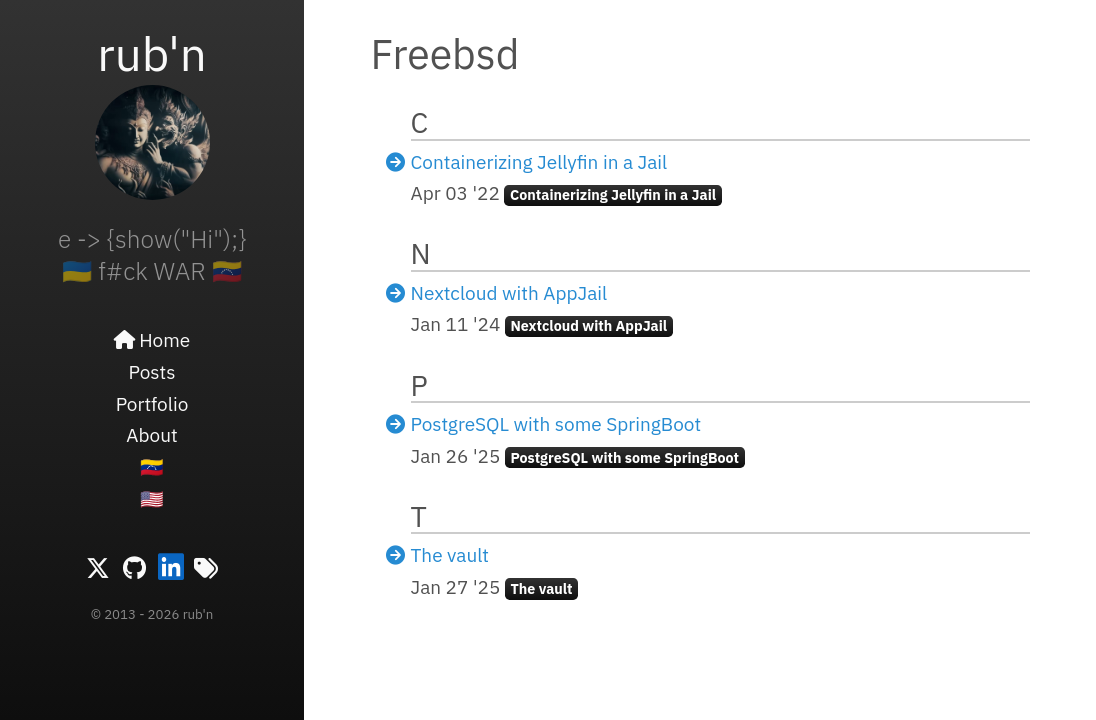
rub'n (152, 53)
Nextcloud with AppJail (509, 293)
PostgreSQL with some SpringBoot (556, 424)
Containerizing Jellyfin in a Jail (539, 162)
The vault (450, 555)
